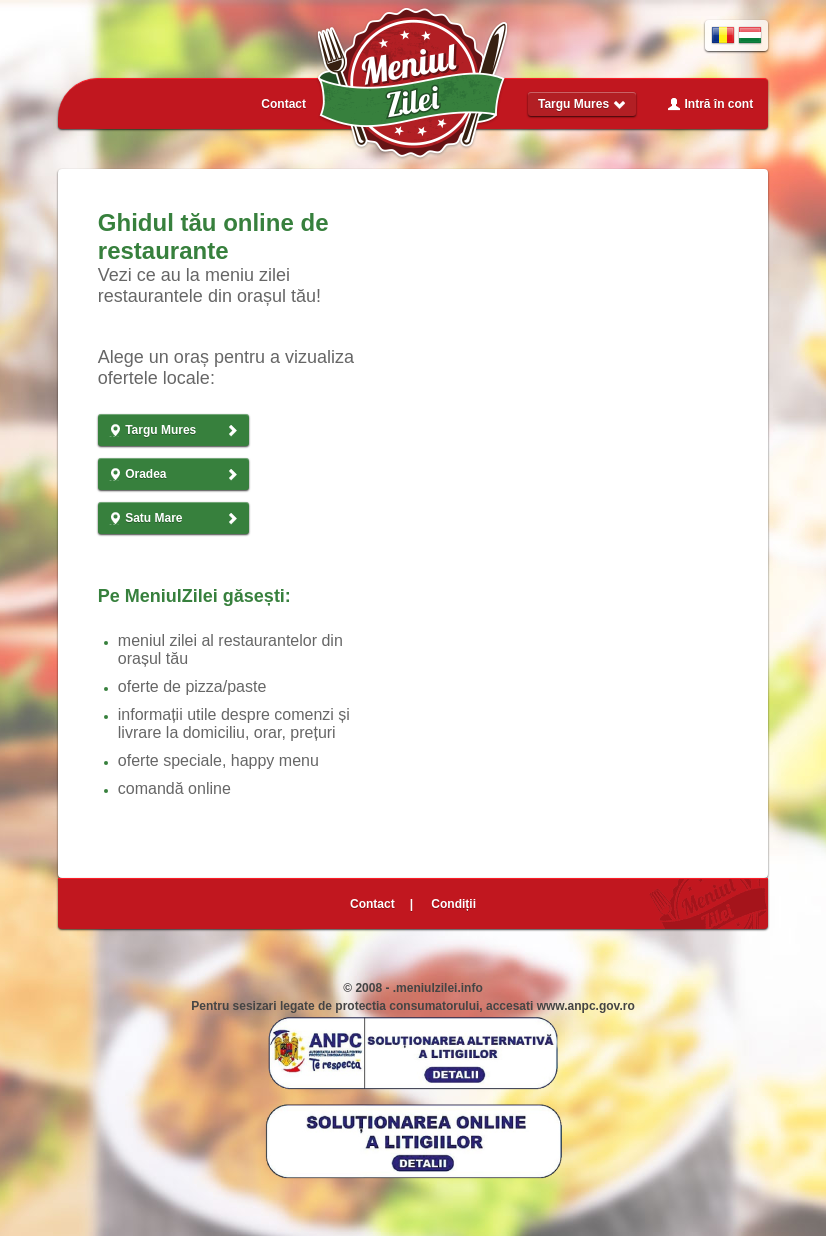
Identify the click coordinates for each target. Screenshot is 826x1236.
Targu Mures (582, 104)
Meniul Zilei (413, 84)
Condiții (453, 904)
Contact (283, 104)
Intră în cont (710, 104)
